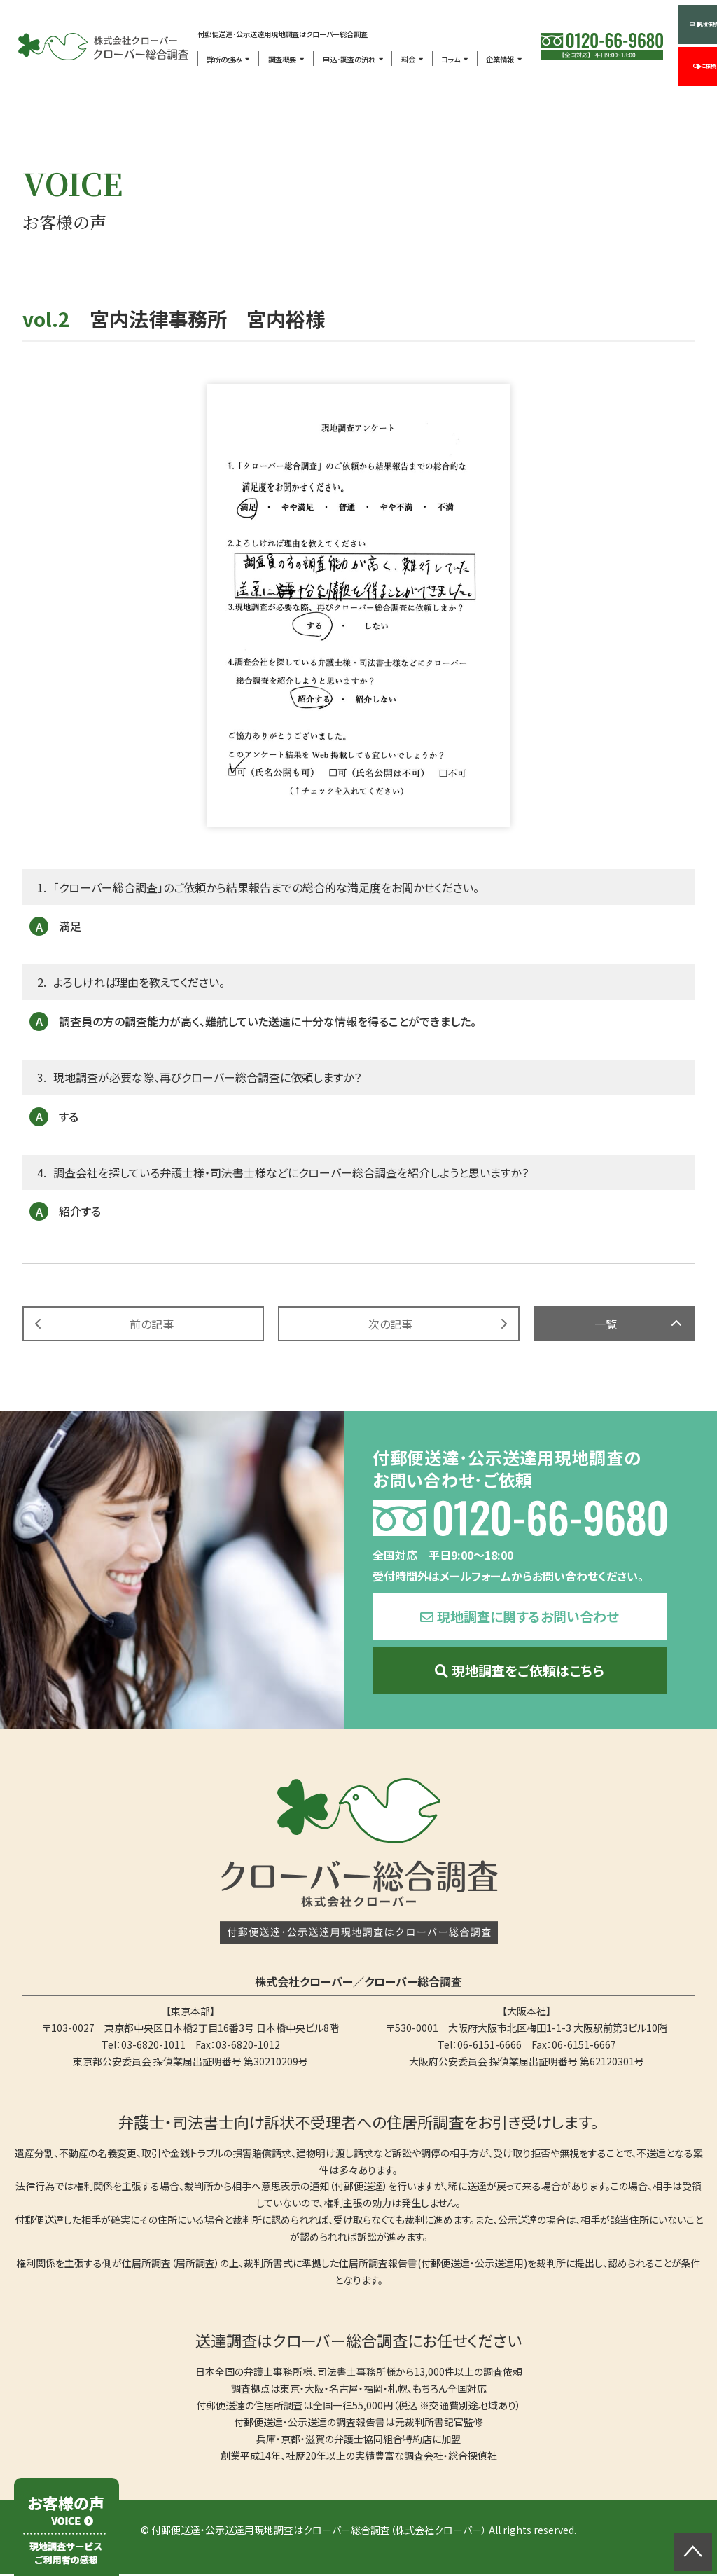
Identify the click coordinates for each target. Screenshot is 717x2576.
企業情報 (477, 59)
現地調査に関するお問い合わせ (528, 1617)
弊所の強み (200, 59)
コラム (427, 59)
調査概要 (258, 59)
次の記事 (390, 1323)
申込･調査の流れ (325, 59)
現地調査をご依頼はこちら (528, 1672)
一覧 (605, 1323)
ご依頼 (678, 65)
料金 (385, 59)
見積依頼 (678, 25)
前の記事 (152, 1323)
